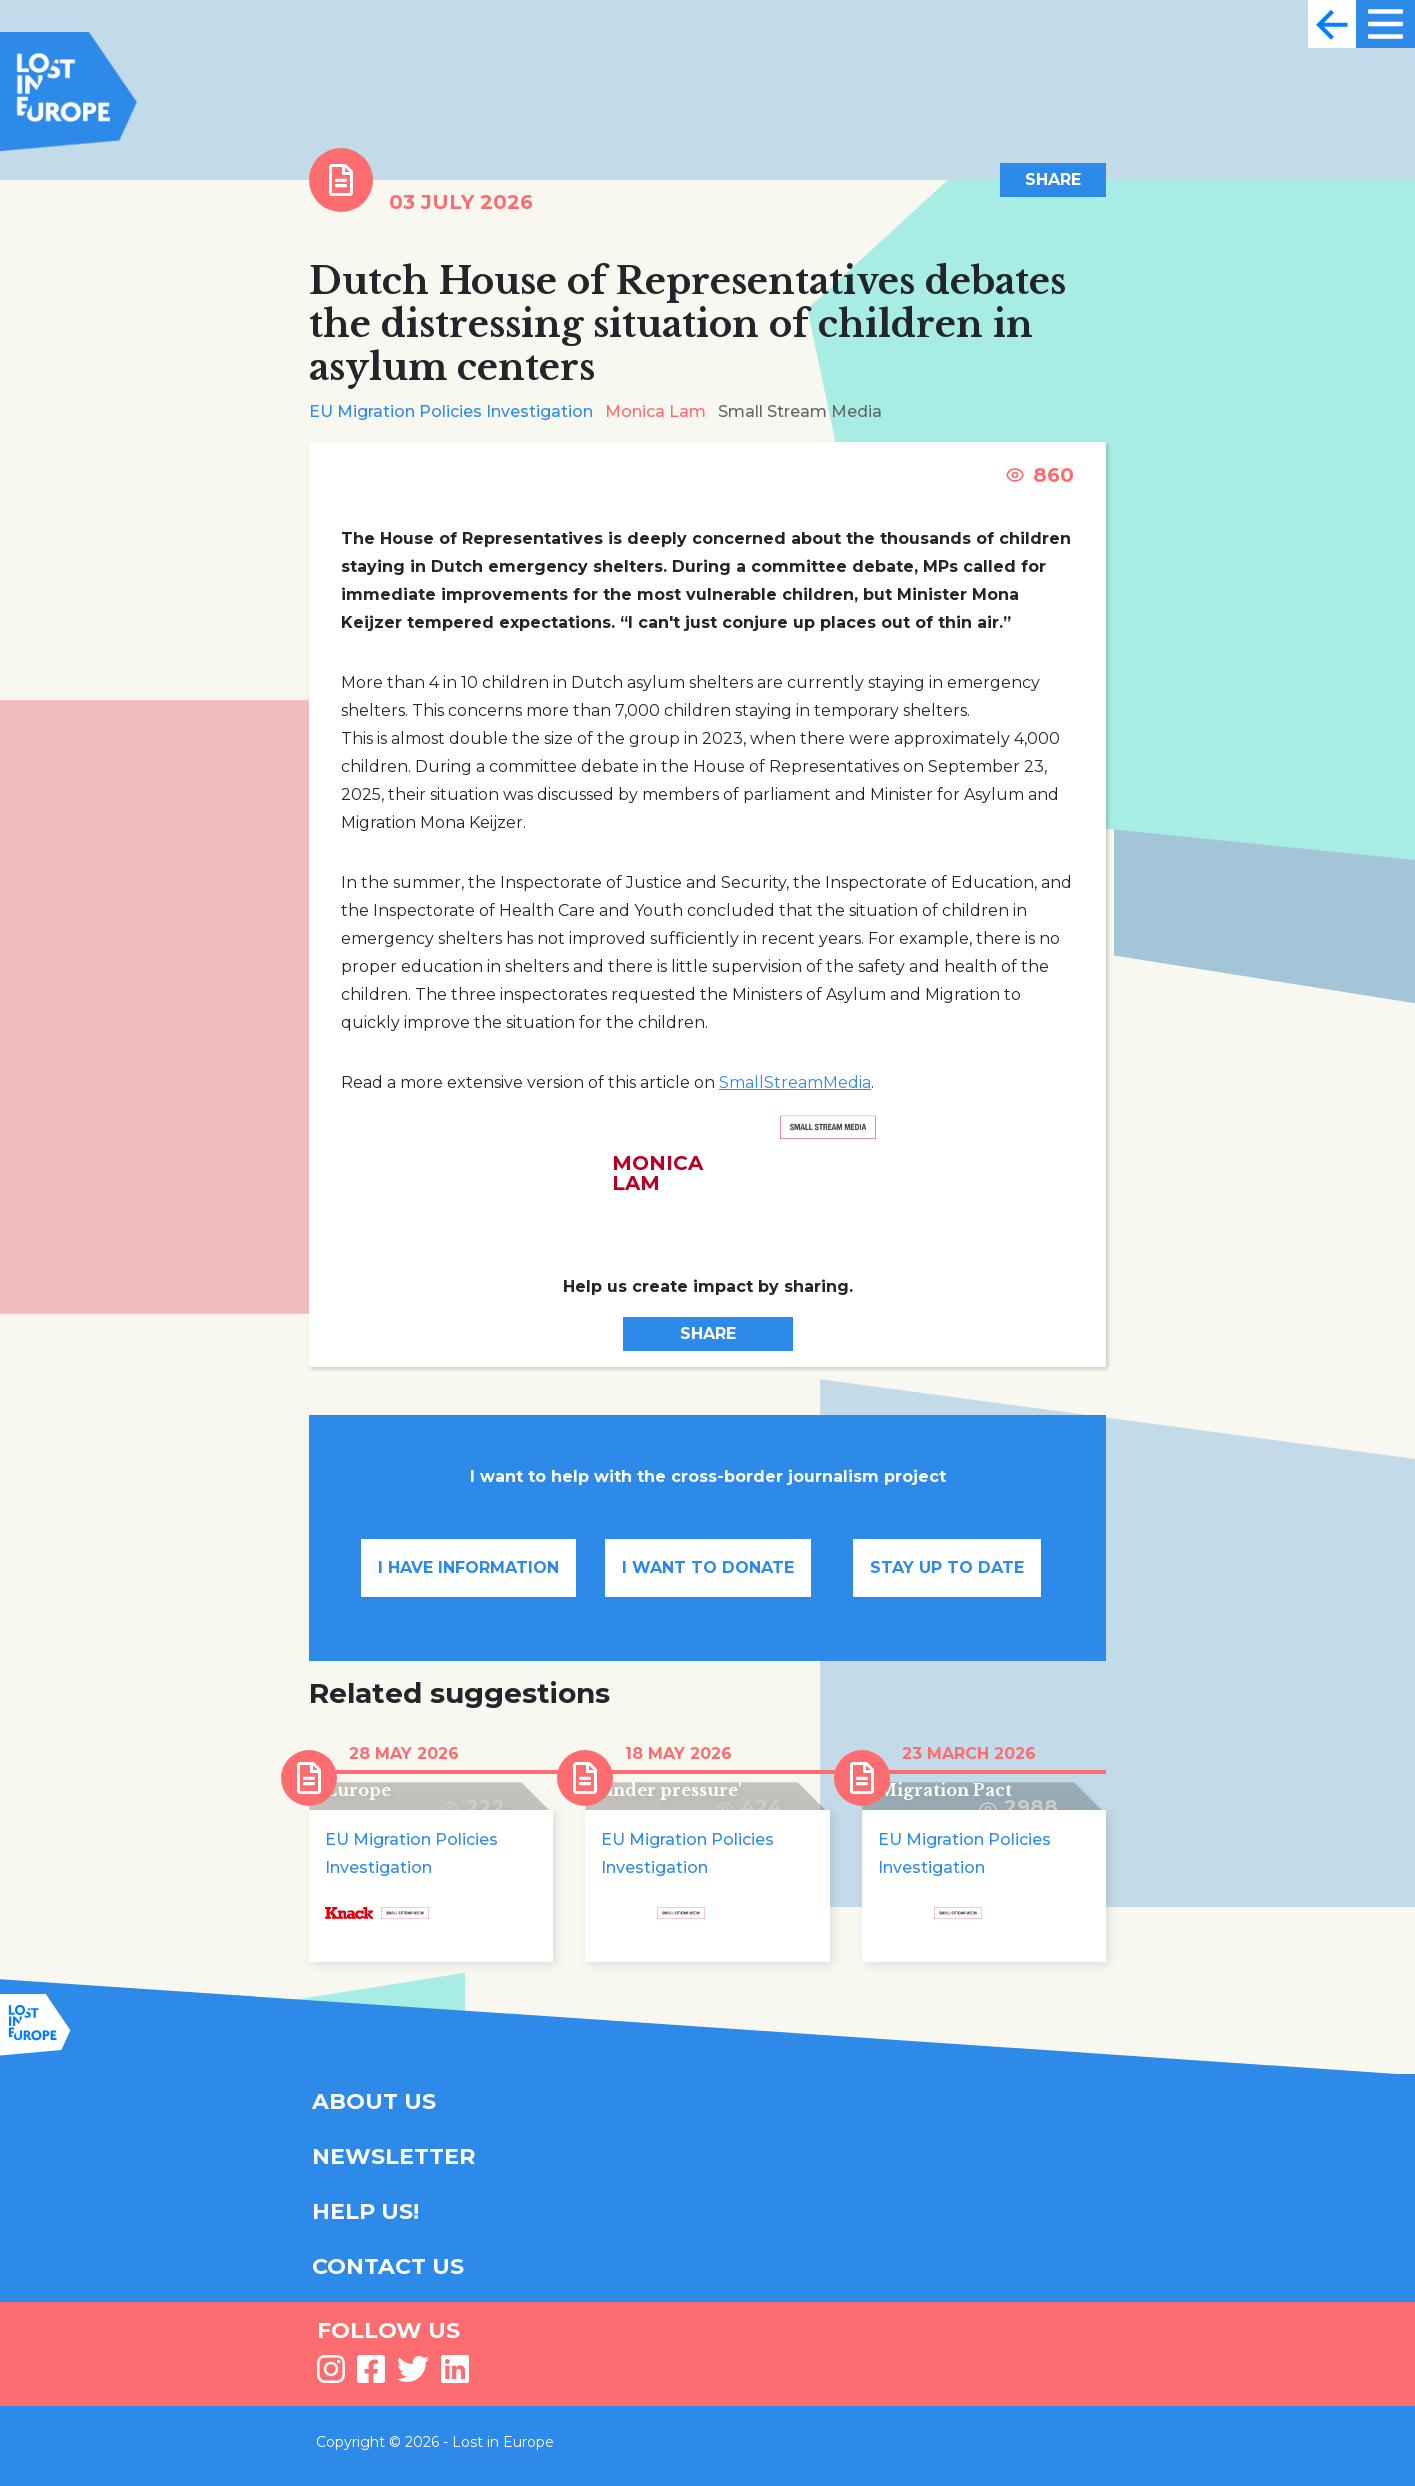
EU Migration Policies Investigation (451, 411)
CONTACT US (388, 2266)
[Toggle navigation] (1332, 24)
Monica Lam (655, 411)
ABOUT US (374, 2101)
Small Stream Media (800, 411)
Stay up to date (947, 1567)
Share (1053, 179)
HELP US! (365, 2211)
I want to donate (708, 1567)
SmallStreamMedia (795, 1082)
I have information (468, 1567)
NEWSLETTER (393, 2156)
